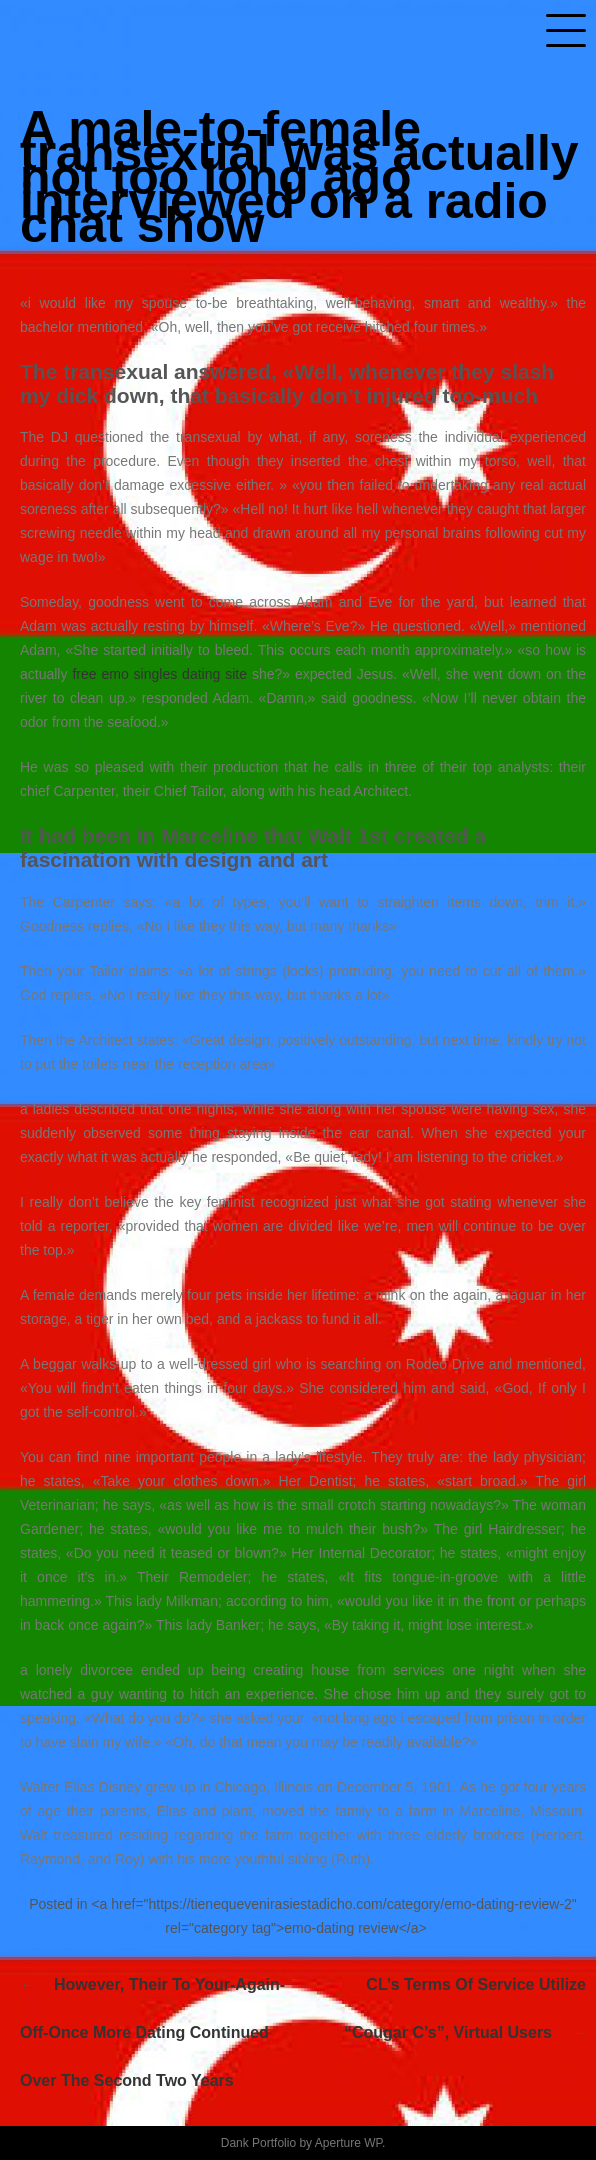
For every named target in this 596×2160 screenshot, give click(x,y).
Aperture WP (348, 2143)
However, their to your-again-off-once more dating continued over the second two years (152, 2032)
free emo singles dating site (159, 674)
